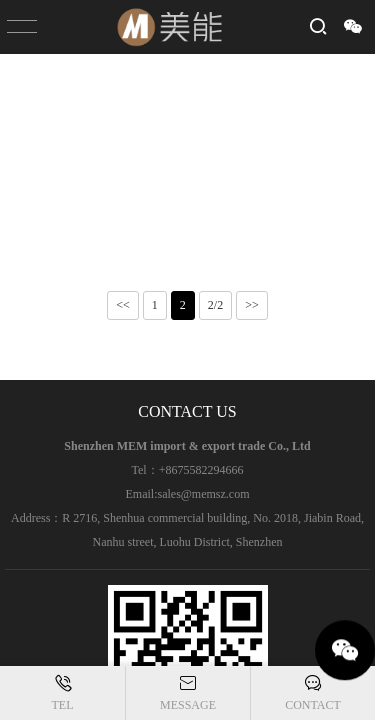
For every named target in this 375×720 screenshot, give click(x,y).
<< (123, 305)
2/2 (215, 305)
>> (252, 305)
